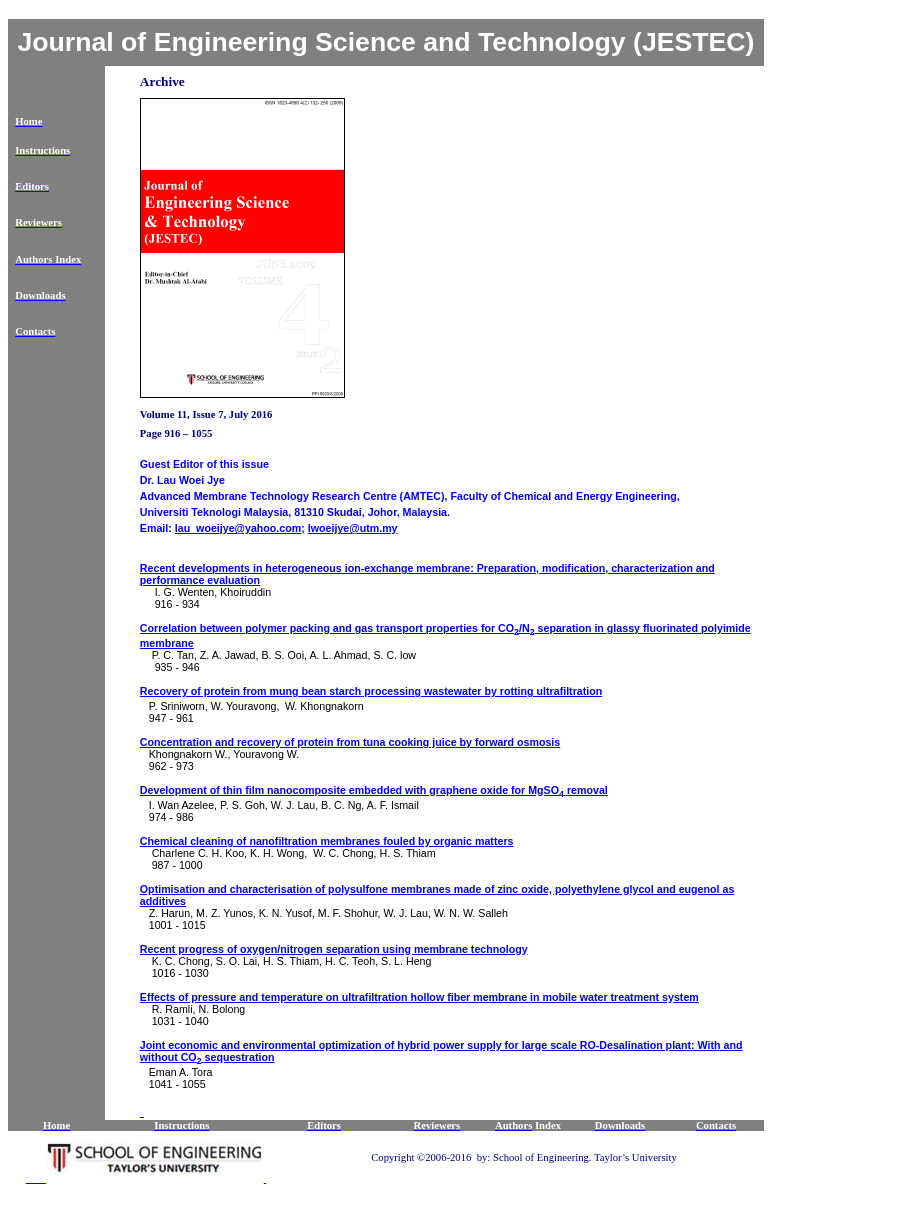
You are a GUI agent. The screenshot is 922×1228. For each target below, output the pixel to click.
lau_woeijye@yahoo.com (238, 528)
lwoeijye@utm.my (353, 528)
